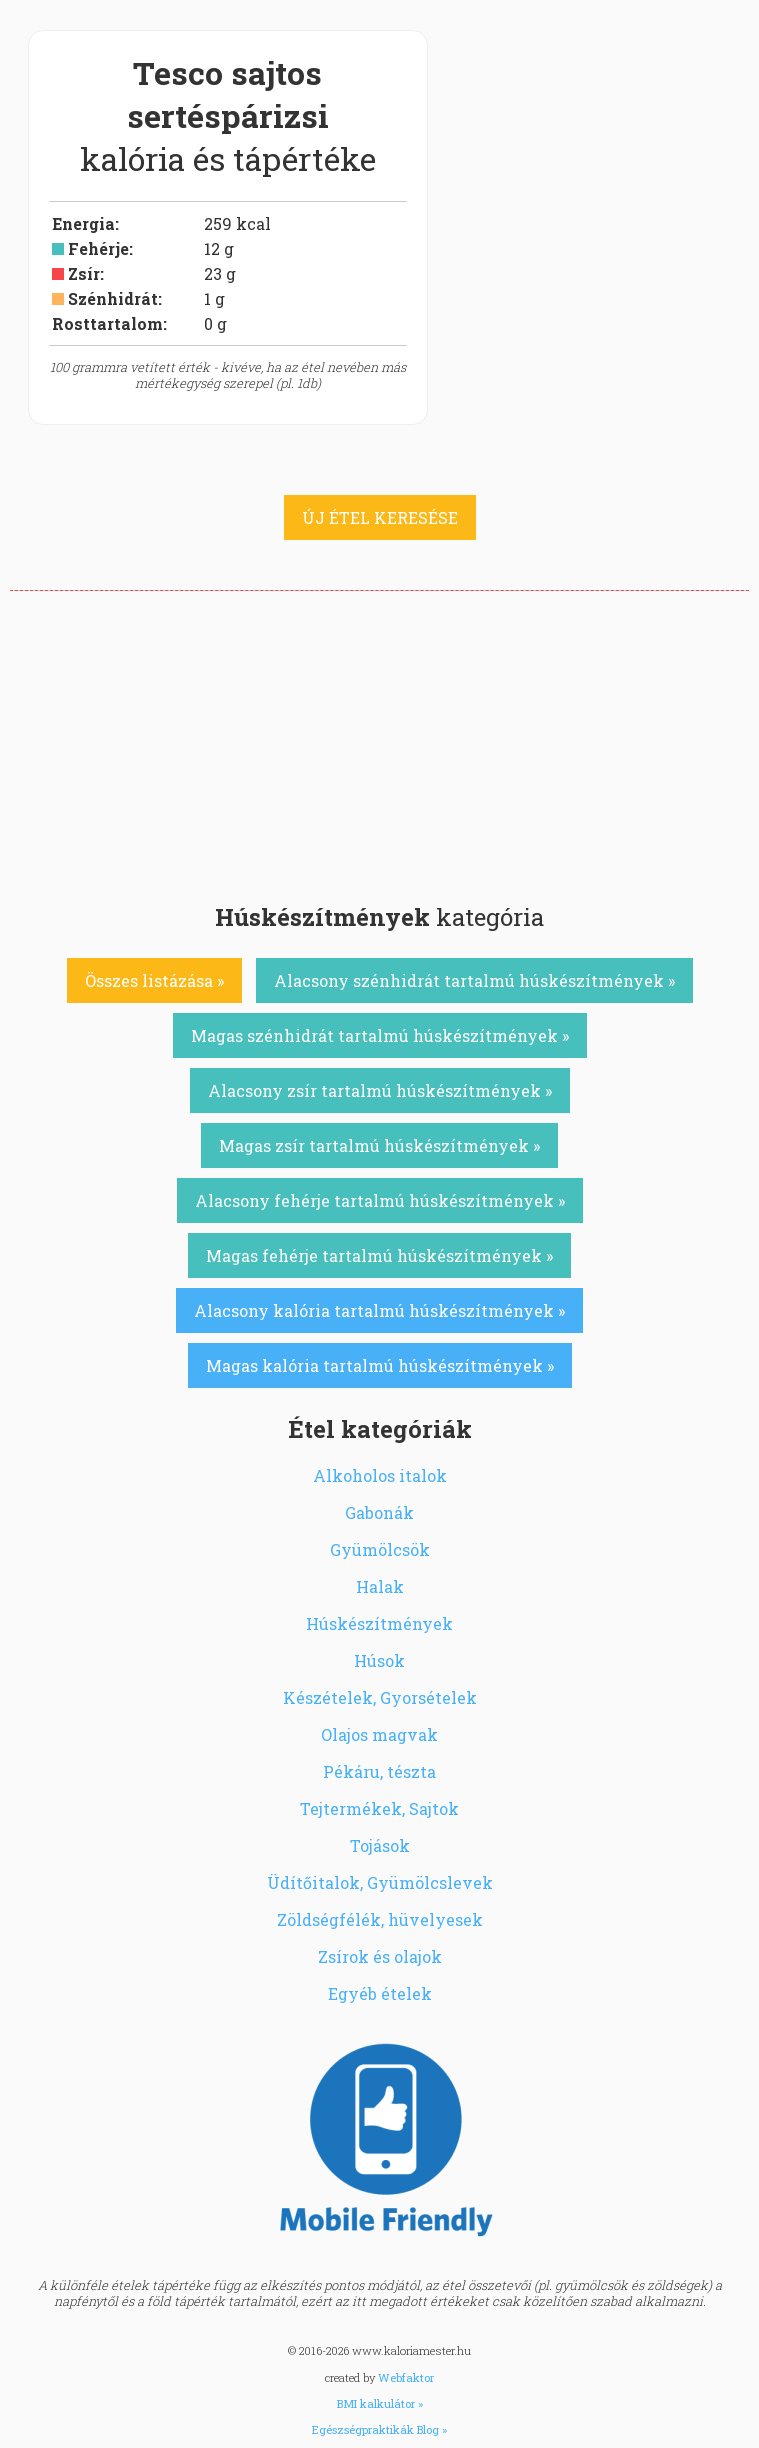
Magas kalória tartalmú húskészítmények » (380, 1365)
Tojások (380, 1845)
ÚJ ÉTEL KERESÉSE (380, 517)
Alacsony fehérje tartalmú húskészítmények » (380, 1200)
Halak (380, 1586)
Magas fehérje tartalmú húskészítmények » (379, 1255)
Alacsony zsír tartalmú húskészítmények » (380, 1090)
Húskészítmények (379, 1623)
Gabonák (379, 1512)
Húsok (379, 1660)
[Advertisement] (379, 741)
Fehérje (98, 248)
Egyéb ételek (380, 1993)
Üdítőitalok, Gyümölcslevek (380, 1882)
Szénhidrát (113, 298)
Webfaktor (406, 2377)
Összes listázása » (154, 980)
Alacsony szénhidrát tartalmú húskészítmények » (474, 980)
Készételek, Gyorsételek (380, 1697)
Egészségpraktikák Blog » (379, 2429)
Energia (83, 223)
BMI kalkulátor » (380, 2403)
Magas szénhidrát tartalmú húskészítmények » (380, 1035)
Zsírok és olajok (380, 1956)
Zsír (84, 273)
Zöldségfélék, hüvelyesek (380, 1919)
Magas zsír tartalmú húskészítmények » (379, 1145)
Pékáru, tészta (379, 1771)
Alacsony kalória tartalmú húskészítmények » (379, 1310)
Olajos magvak (379, 1734)
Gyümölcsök (380, 1549)
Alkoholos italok (380, 1475)
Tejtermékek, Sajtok (379, 1808)
